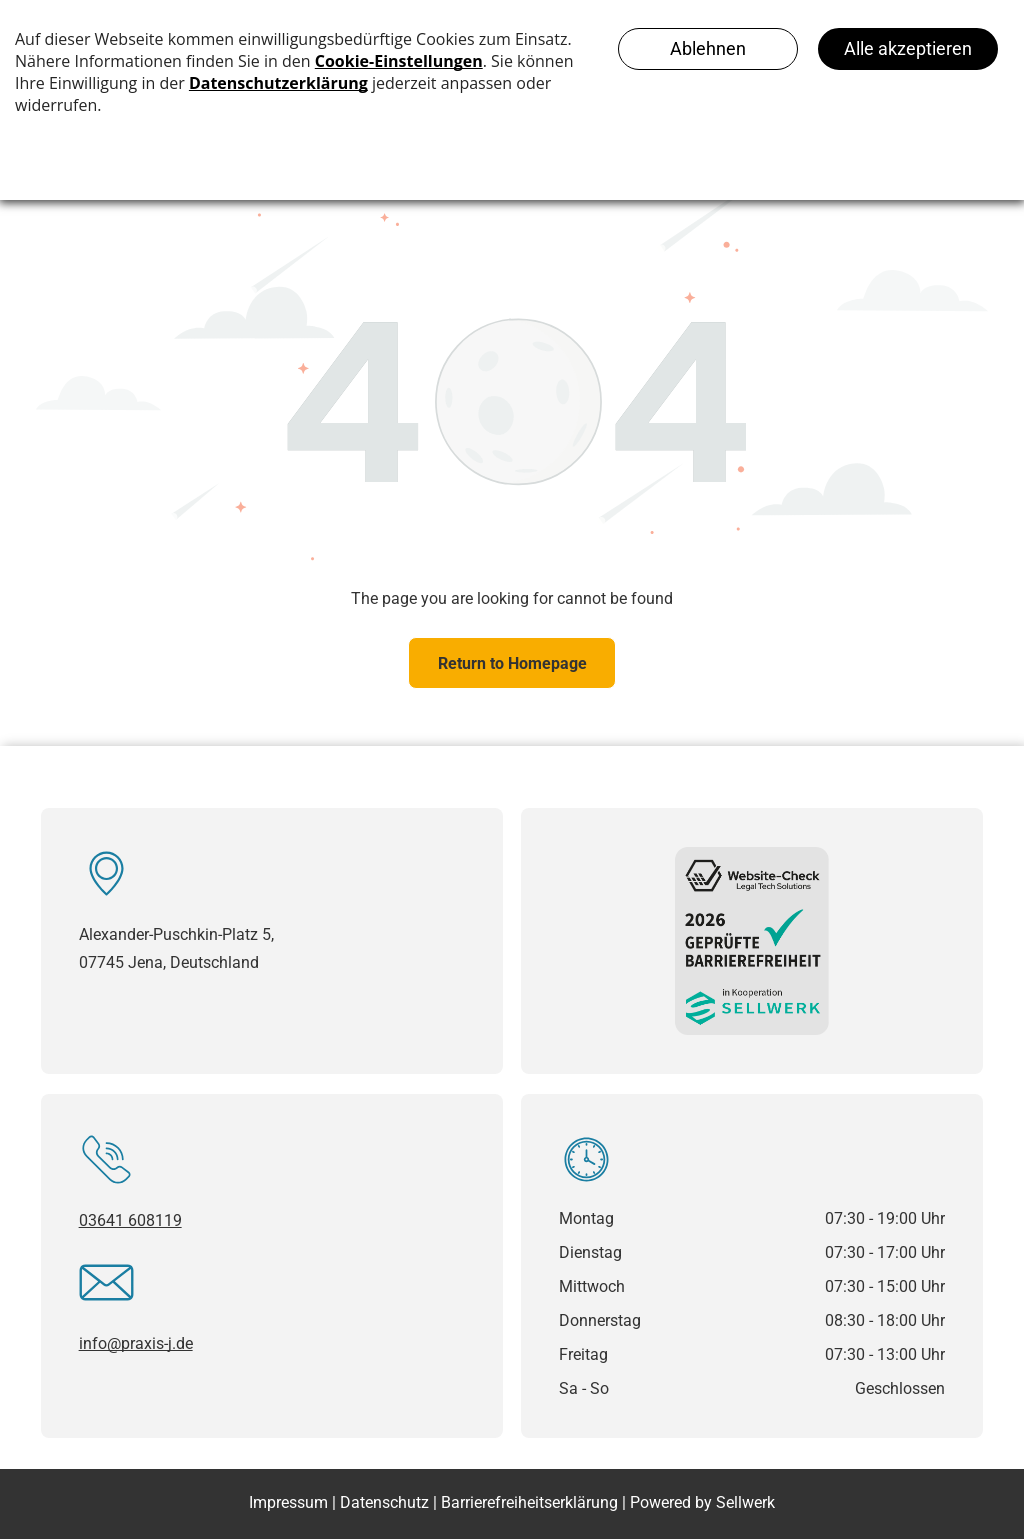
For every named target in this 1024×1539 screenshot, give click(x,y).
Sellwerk (745, 1502)
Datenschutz (384, 1502)
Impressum (288, 1502)
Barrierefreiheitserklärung (529, 1502)
